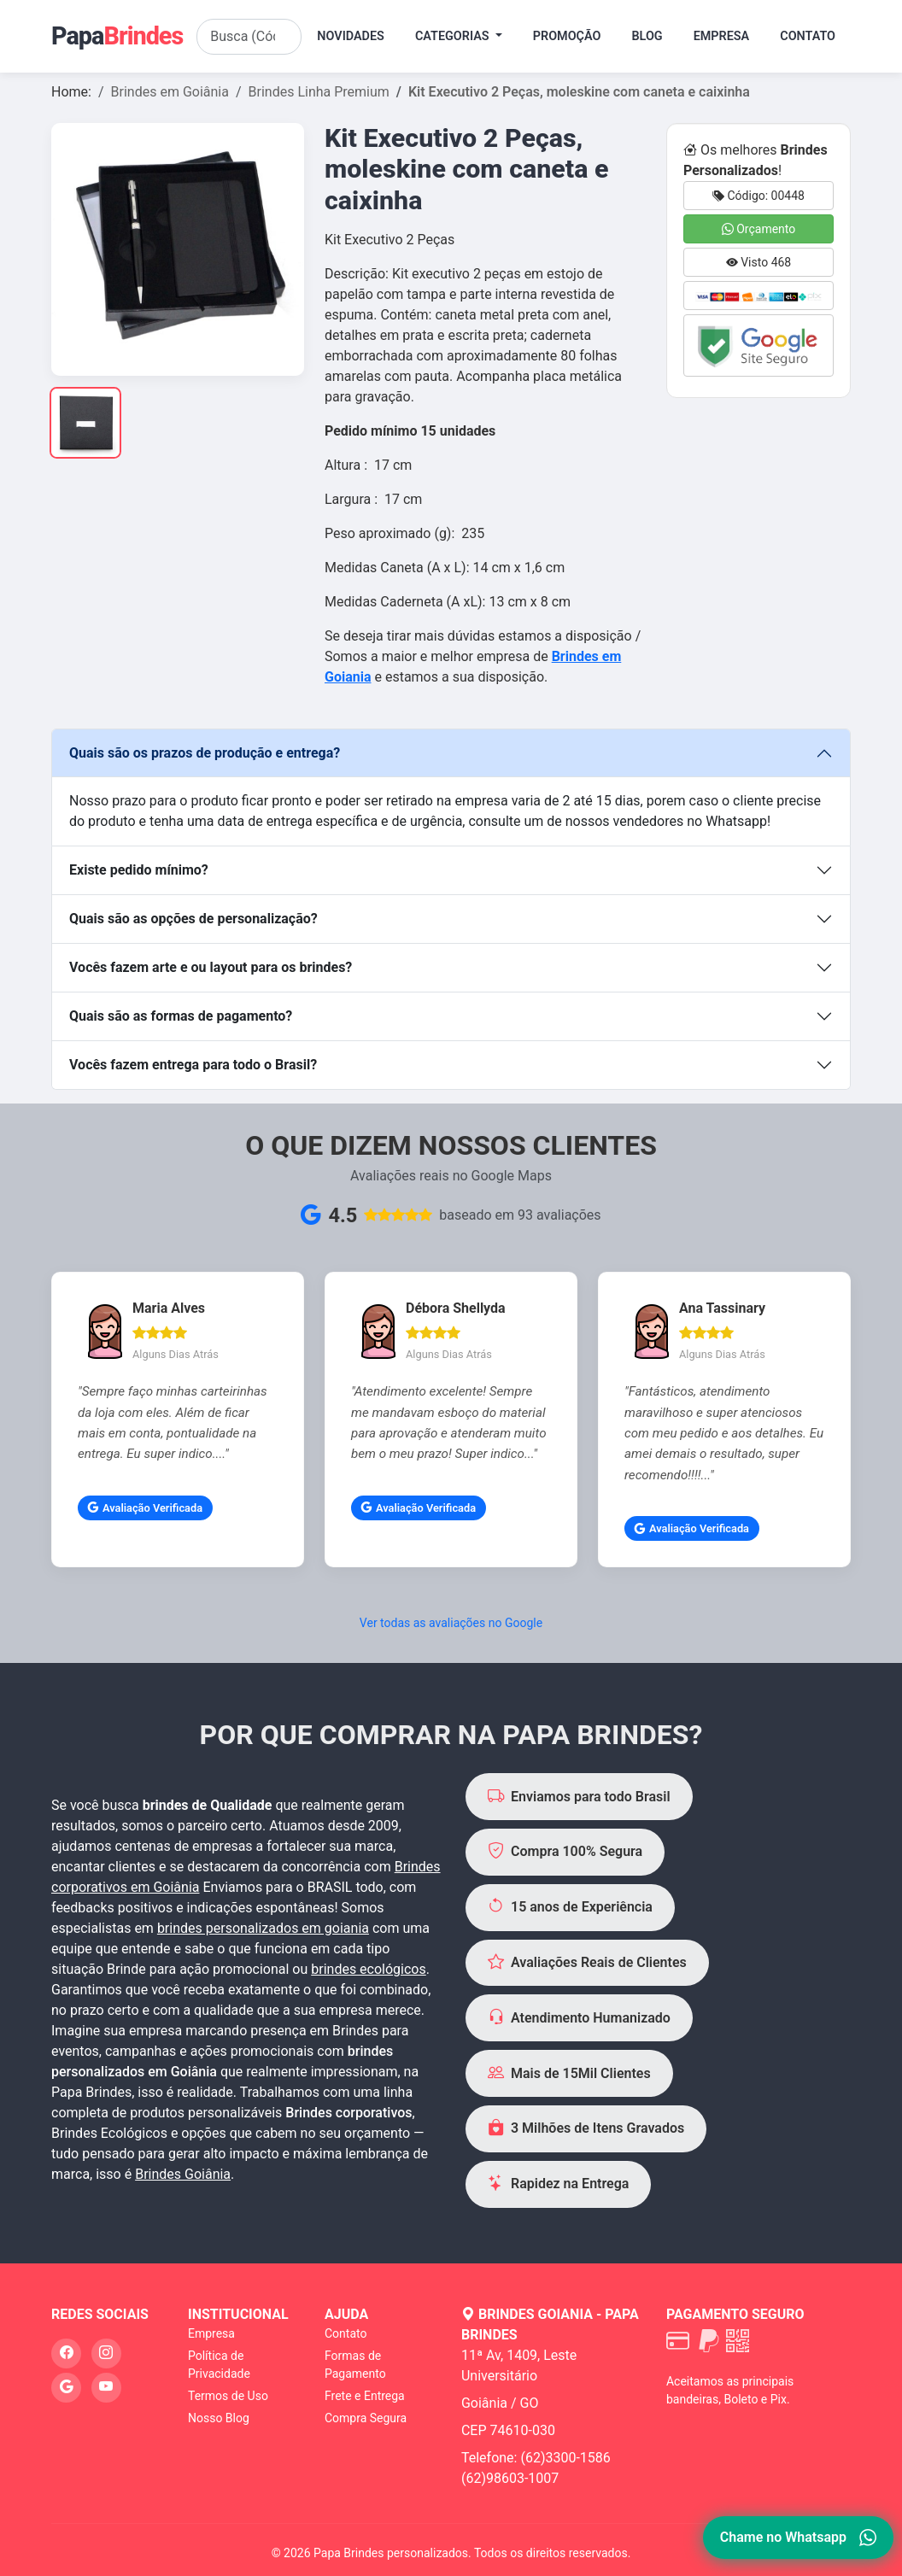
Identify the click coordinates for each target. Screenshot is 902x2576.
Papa (117, 35)
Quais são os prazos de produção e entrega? (204, 753)
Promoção (567, 36)
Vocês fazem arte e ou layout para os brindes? (210, 967)
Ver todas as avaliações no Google (451, 1623)
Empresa (722, 36)
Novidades (350, 36)
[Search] (249, 37)
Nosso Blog (218, 2418)
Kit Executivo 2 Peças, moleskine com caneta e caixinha (579, 92)
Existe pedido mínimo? (138, 870)
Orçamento (759, 229)
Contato (807, 36)
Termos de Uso (228, 2396)
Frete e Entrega (365, 2396)
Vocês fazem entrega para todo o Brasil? (193, 1065)
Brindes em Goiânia (170, 92)
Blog (646, 36)
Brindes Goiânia (183, 2174)
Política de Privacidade (219, 2364)
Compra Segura (366, 2418)
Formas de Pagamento (355, 2364)
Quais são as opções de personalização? (193, 918)
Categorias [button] (453, 36)
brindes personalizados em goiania (263, 1928)
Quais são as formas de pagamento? (180, 1016)
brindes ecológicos (368, 1969)
